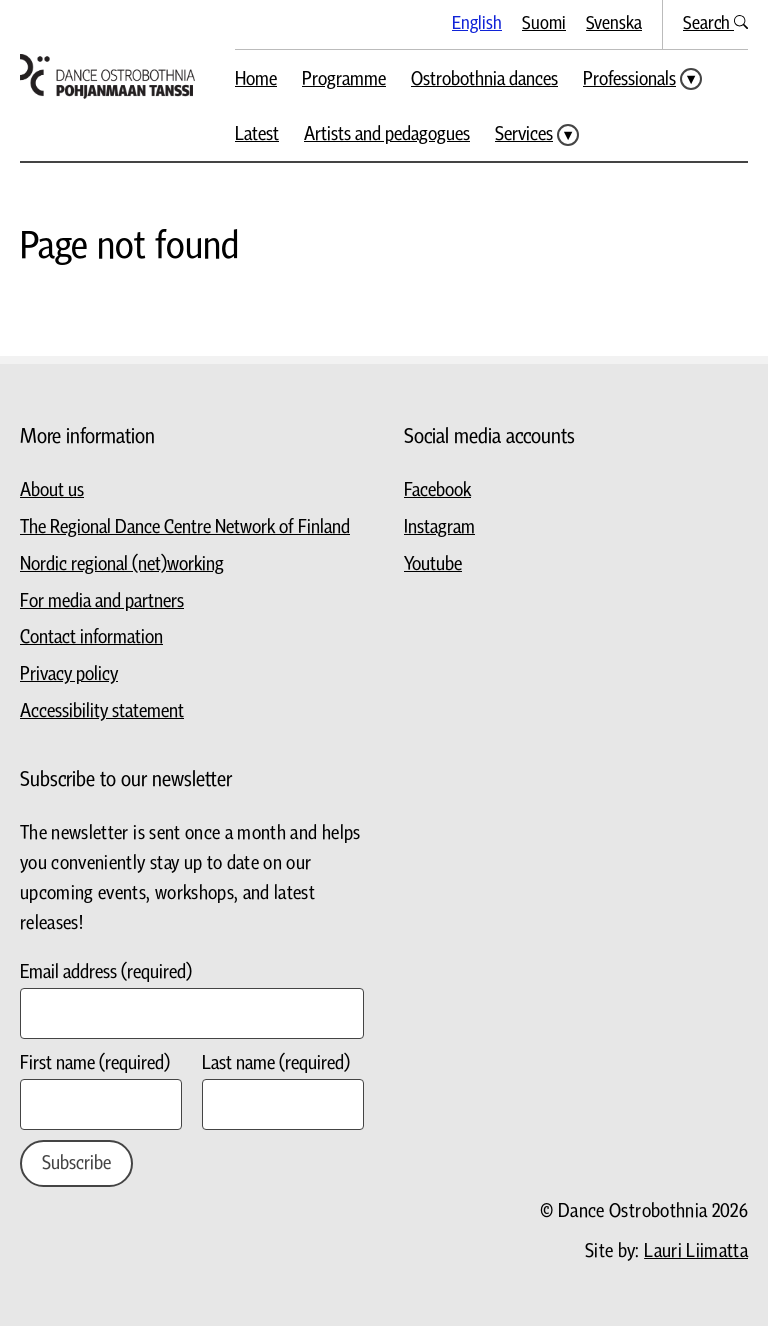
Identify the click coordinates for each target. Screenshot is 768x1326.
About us (52, 490)
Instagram (439, 527)
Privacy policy (69, 674)
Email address (106, 972)
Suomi (544, 23)
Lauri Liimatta (696, 1251)
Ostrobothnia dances (484, 79)
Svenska (614, 23)
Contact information (91, 637)
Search (715, 23)
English (477, 23)
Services (524, 134)
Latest (257, 134)
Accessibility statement (102, 711)
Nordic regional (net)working (122, 564)
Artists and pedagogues (387, 134)
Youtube (433, 564)
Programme (344, 79)
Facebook (437, 490)
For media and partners (102, 601)
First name (95, 1063)
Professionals (629, 79)
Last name (276, 1063)
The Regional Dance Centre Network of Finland (185, 527)
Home (256, 79)
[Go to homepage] (107, 76)
